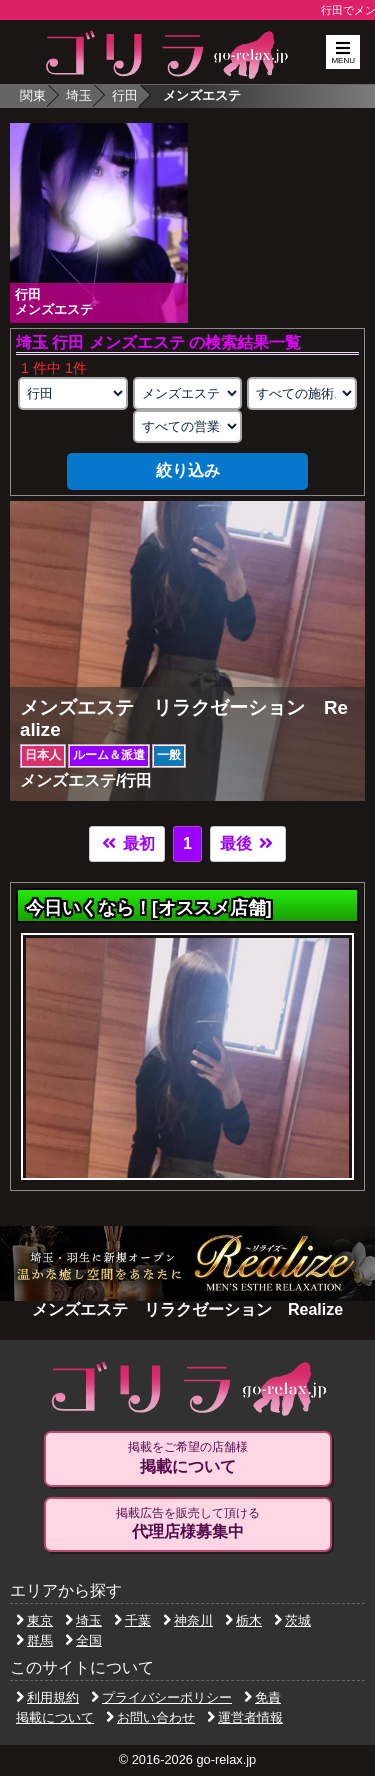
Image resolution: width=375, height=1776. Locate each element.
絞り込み (188, 470)
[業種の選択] (188, 393)
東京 (34, 1620)
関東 (33, 95)
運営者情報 (245, 1717)
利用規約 (47, 1697)
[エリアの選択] (73, 393)
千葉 (132, 1620)
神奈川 (188, 1620)
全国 (83, 1640)
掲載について (55, 1717)
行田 (125, 95)
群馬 (34, 1640)
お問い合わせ (150, 1717)
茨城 (292, 1620)
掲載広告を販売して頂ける (188, 1524)
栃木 (243, 1620)
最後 (248, 843)
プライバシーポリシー (161, 1697)
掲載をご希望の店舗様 (188, 1458)
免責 (262, 1697)
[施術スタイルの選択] (302, 393)
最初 (127, 843)
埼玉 (79, 95)
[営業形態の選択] (188, 426)
